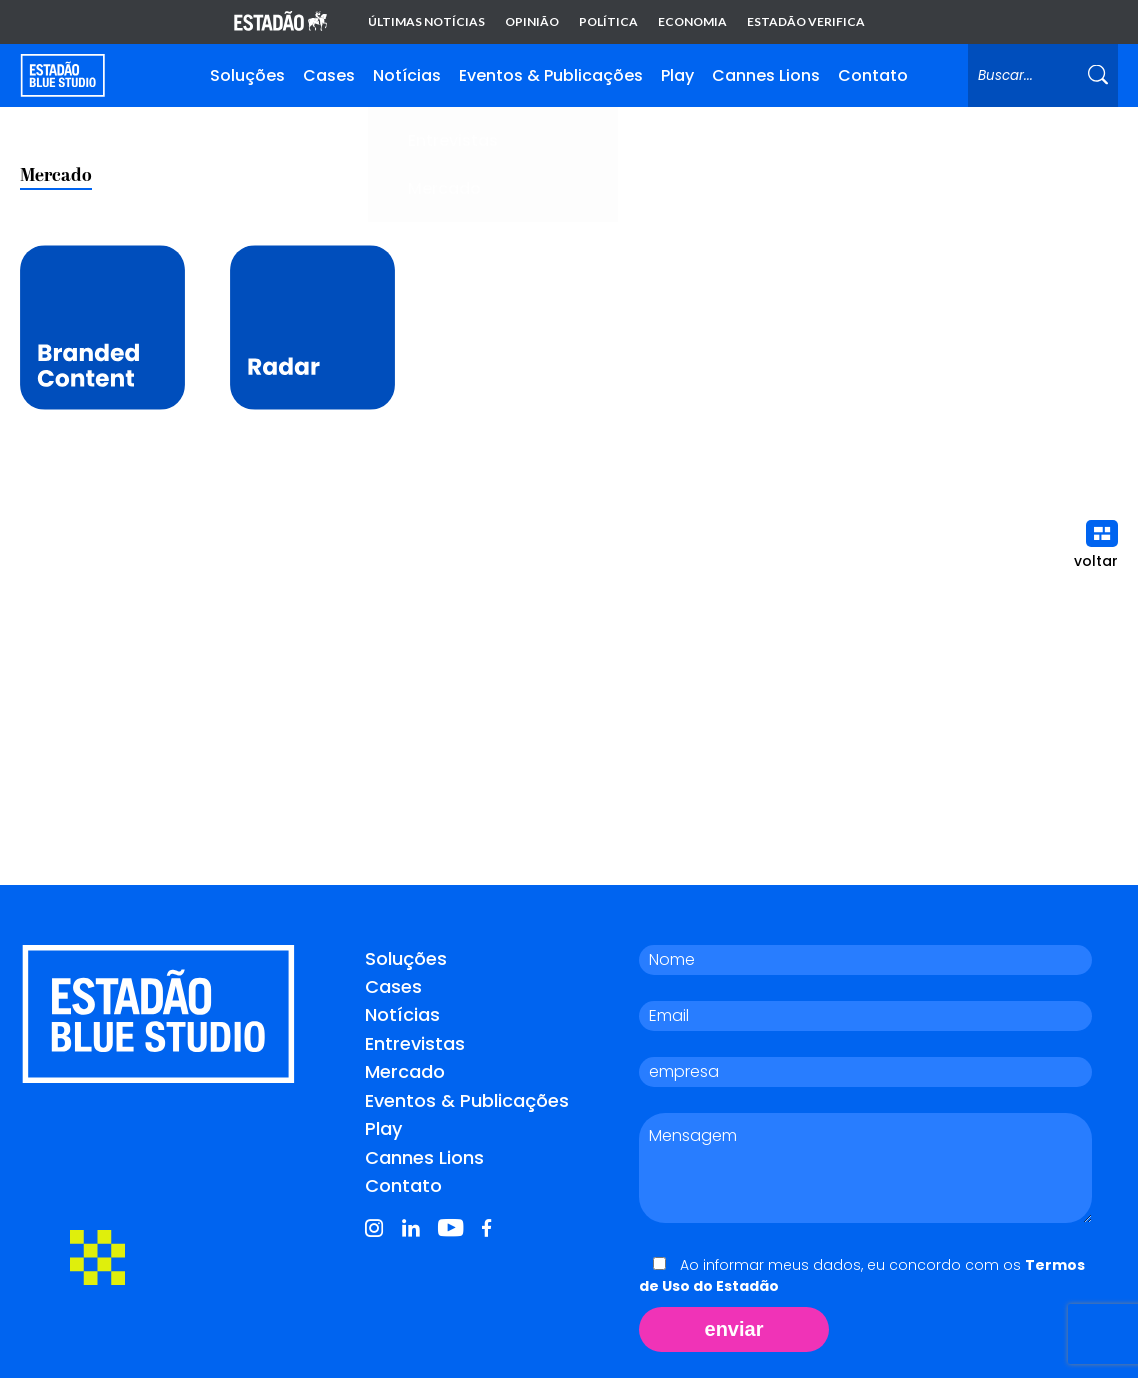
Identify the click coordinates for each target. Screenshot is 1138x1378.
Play (677, 75)
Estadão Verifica (806, 22)
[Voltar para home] (62, 75)
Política (608, 22)
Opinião (532, 22)
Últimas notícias (426, 22)
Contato (873, 75)
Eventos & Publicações (551, 75)
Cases (329, 75)
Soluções (247, 75)
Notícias (407, 75)
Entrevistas (415, 1043)
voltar (1096, 545)
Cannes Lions (766, 75)
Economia (692, 22)
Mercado (405, 1071)
